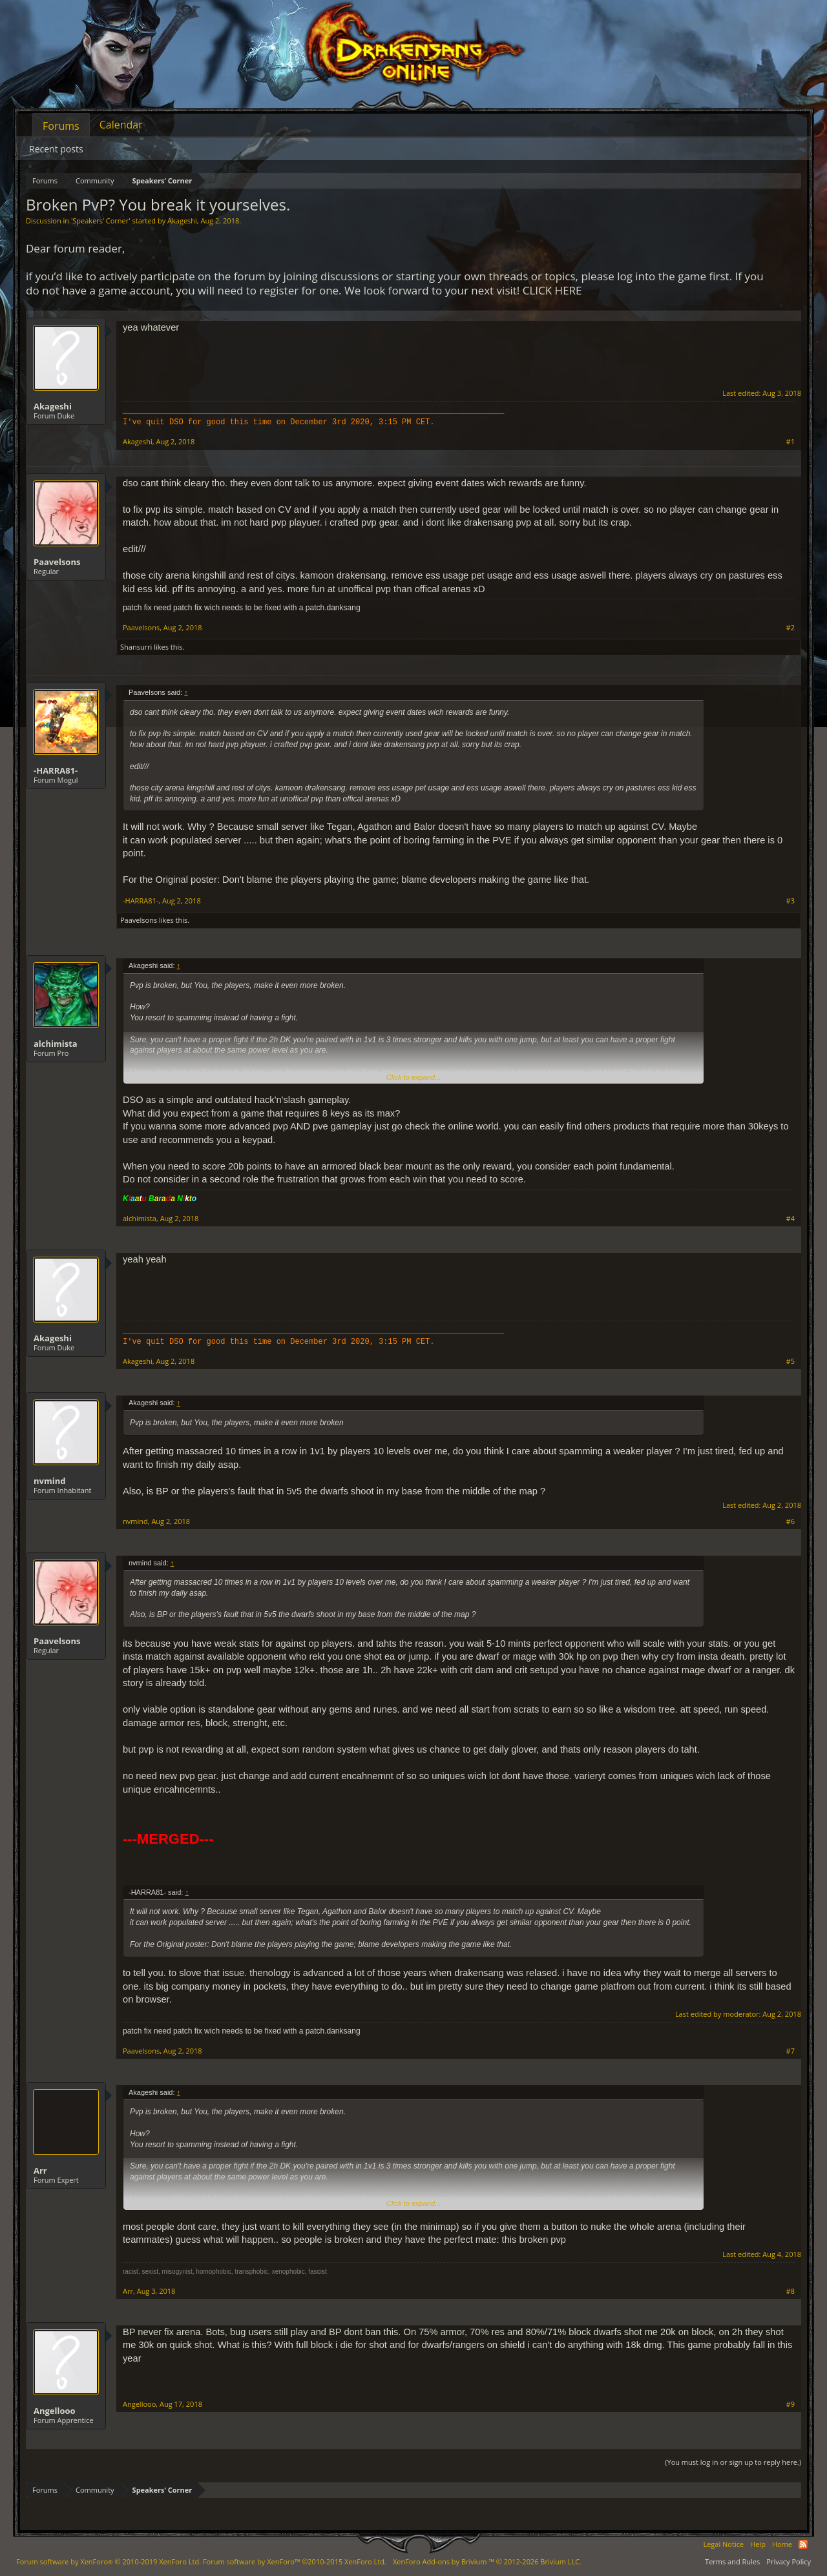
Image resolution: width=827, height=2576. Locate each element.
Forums (61, 126)
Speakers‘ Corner (100, 220)
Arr (40, 2170)
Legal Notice (723, 2544)
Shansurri (136, 647)
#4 (790, 1218)
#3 (790, 900)
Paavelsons (57, 562)
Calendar (121, 125)
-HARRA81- (56, 770)
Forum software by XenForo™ (294, 2561)
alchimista (56, 1043)
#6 (790, 1521)
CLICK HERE (552, 290)
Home (782, 2544)
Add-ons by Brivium (487, 2561)
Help (758, 2544)
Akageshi (182, 220)
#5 (790, 1361)
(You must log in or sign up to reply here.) (733, 2462)
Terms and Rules (732, 2561)
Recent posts (56, 149)
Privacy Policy (788, 2561)
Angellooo (55, 2411)
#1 (790, 441)
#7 (790, 2051)
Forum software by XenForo (108, 2561)
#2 (790, 627)
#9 (790, 2404)
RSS (803, 2544)
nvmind (49, 1481)
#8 (790, 2291)
